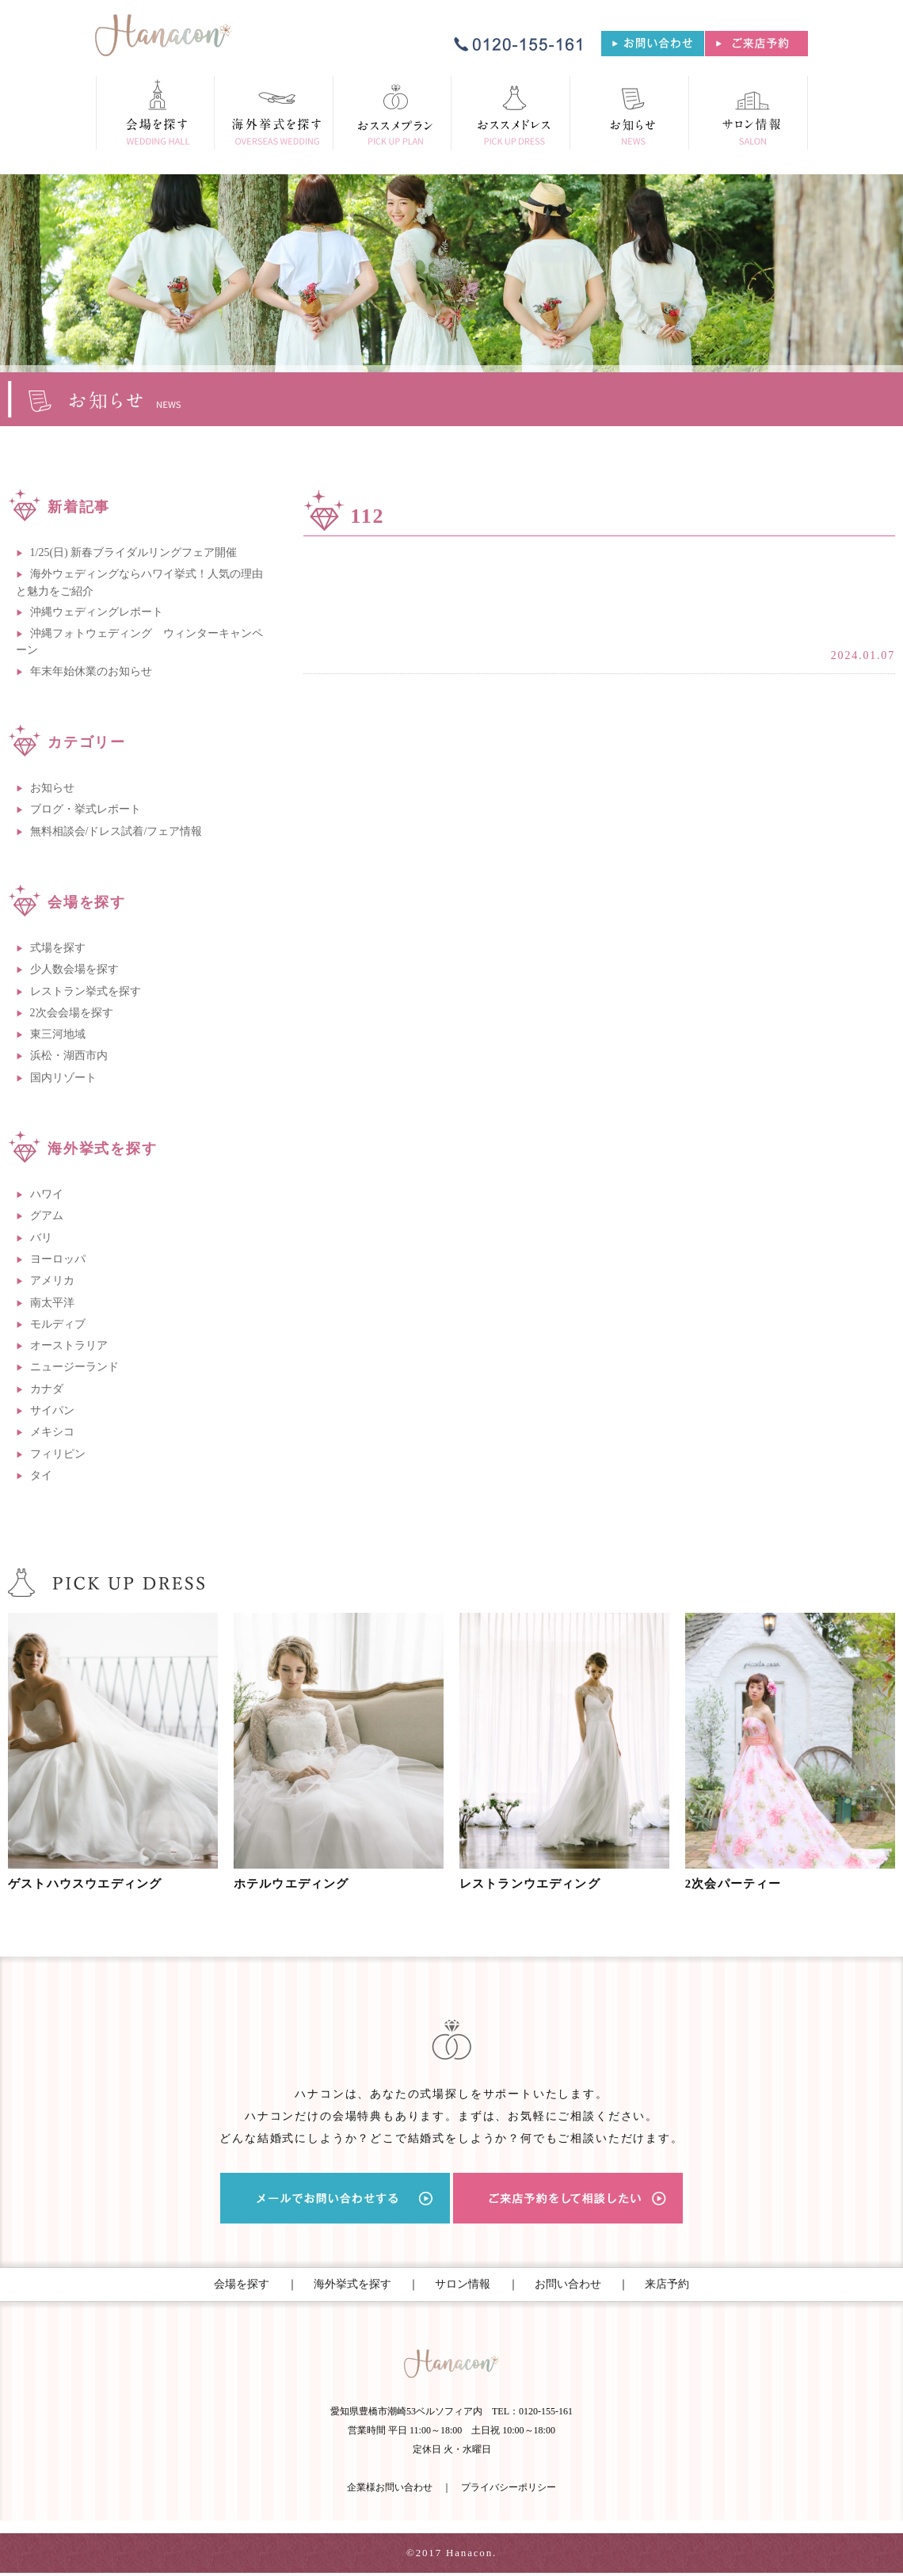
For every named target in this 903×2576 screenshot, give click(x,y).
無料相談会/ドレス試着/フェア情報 (116, 831)
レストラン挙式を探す (85, 991)
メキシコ (52, 1432)
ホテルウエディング (297, 1884)
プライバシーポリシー (508, 2490)
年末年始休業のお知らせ (91, 671)
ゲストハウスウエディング (92, 1884)
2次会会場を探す (71, 1013)
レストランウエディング (537, 1884)
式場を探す (58, 948)
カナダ (46, 1389)
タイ (41, 1475)
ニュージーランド (74, 1367)
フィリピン (58, 1454)
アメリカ (52, 1280)
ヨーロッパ (58, 1259)
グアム (46, 1215)
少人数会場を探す (74, 969)
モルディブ (58, 1324)
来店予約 (667, 2284)
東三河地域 (58, 1034)
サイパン (52, 1410)
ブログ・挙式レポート (85, 809)
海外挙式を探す (352, 2284)
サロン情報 (462, 2284)
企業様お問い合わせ (389, 2490)
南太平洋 (52, 1303)
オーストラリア (69, 1345)
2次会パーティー (738, 1884)
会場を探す (241, 2284)
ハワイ (46, 1194)
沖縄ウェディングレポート (96, 612)
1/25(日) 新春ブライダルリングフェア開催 (134, 552)
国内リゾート (63, 1078)
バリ (41, 1238)
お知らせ (52, 788)
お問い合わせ (568, 2284)
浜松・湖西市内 (69, 1055)
